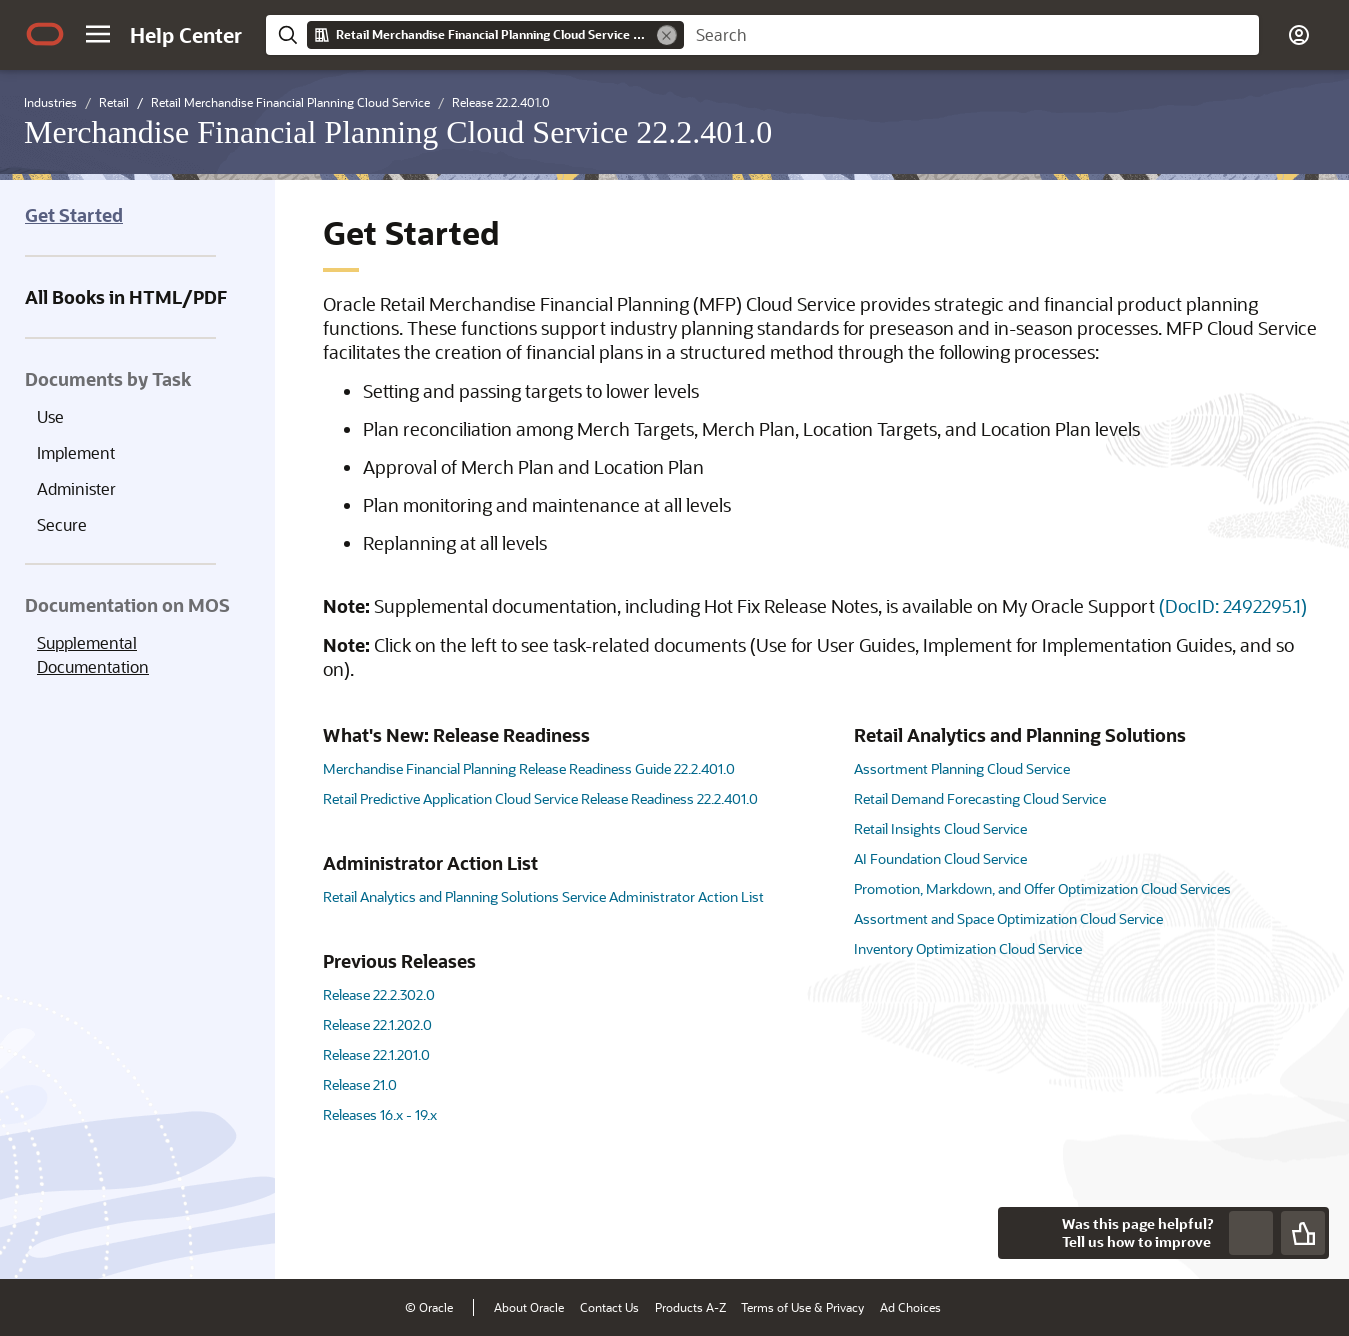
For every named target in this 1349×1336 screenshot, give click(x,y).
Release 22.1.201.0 (376, 1054)
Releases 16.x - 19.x (380, 1114)
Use (50, 416)
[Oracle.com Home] (45, 34)
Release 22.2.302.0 (379, 994)
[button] (98, 34)
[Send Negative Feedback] (1251, 1233)
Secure (62, 524)
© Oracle (429, 1307)
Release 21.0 (360, 1084)
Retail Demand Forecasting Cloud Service (980, 798)
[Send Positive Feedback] (1303, 1233)
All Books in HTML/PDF (126, 297)
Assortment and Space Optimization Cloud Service (1008, 918)
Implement (76, 452)
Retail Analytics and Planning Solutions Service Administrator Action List (543, 896)
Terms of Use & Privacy (802, 1307)
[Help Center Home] (186, 35)
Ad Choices (910, 1307)
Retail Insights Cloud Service (940, 828)
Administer (76, 488)
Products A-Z (690, 1307)
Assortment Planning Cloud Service (962, 768)
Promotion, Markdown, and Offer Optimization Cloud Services (1042, 888)
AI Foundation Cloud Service (940, 858)
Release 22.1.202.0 (377, 1024)
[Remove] (667, 35)
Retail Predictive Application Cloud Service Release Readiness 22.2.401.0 (540, 798)
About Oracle (529, 1307)
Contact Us (609, 1307)
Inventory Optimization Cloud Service (968, 948)
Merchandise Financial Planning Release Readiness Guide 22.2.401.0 (529, 768)
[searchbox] (971, 35)
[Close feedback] (1024, 1233)
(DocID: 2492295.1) (1233, 606)
